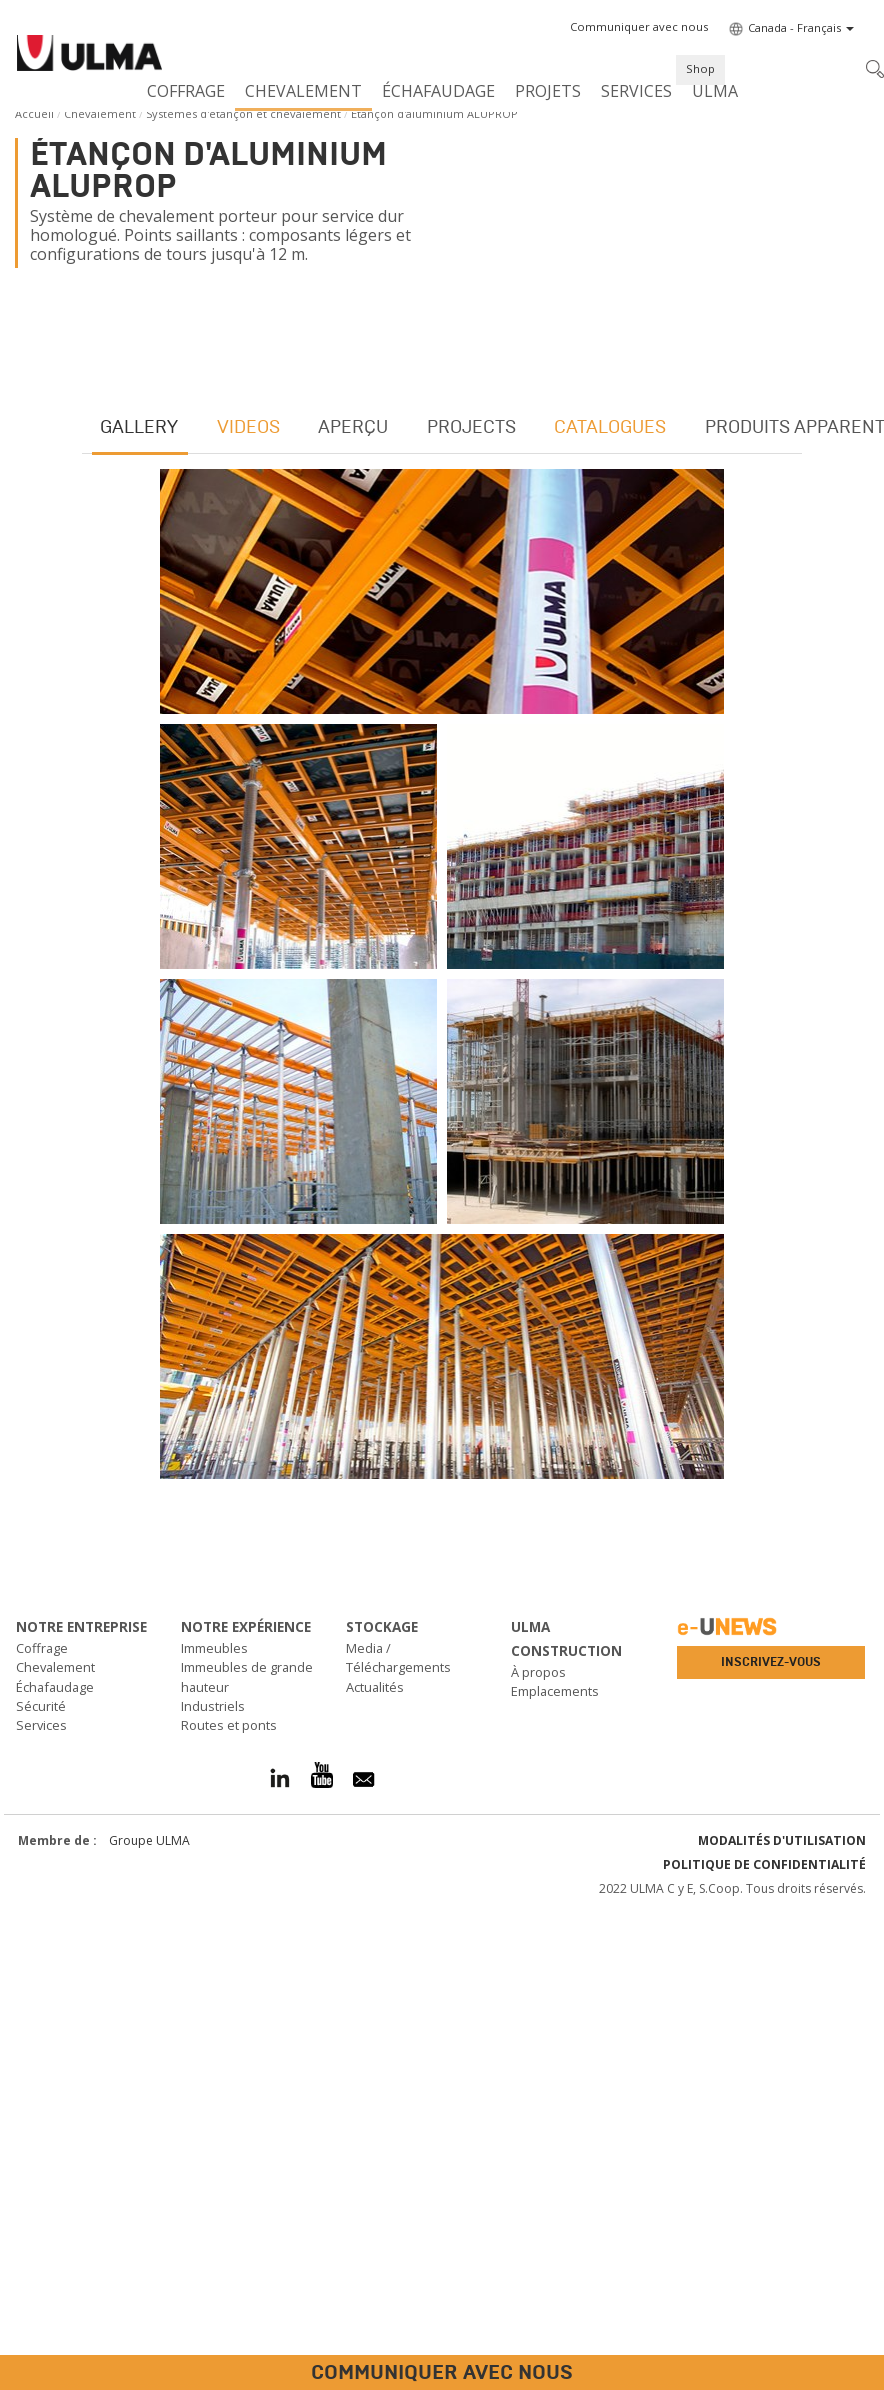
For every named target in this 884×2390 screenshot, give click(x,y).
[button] (639, 27)
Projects (477, 899)
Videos (251, 899)
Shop (700, 68)
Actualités (375, 2161)
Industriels (213, 2181)
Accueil (34, 113)
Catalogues (618, 899)
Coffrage (186, 91)
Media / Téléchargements (398, 2132)
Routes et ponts (229, 2200)
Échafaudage (438, 91)
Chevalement (303, 91)
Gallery (141, 899)
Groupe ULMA (149, 2315)
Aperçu (358, 899)
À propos (538, 2147)
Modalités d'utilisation (782, 2315)
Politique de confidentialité (764, 2339)
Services (636, 91)
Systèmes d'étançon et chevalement (243, 113)
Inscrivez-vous (771, 2137)
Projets (548, 91)
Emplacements (555, 2166)
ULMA (715, 91)
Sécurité (41, 2181)
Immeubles (214, 2123)
